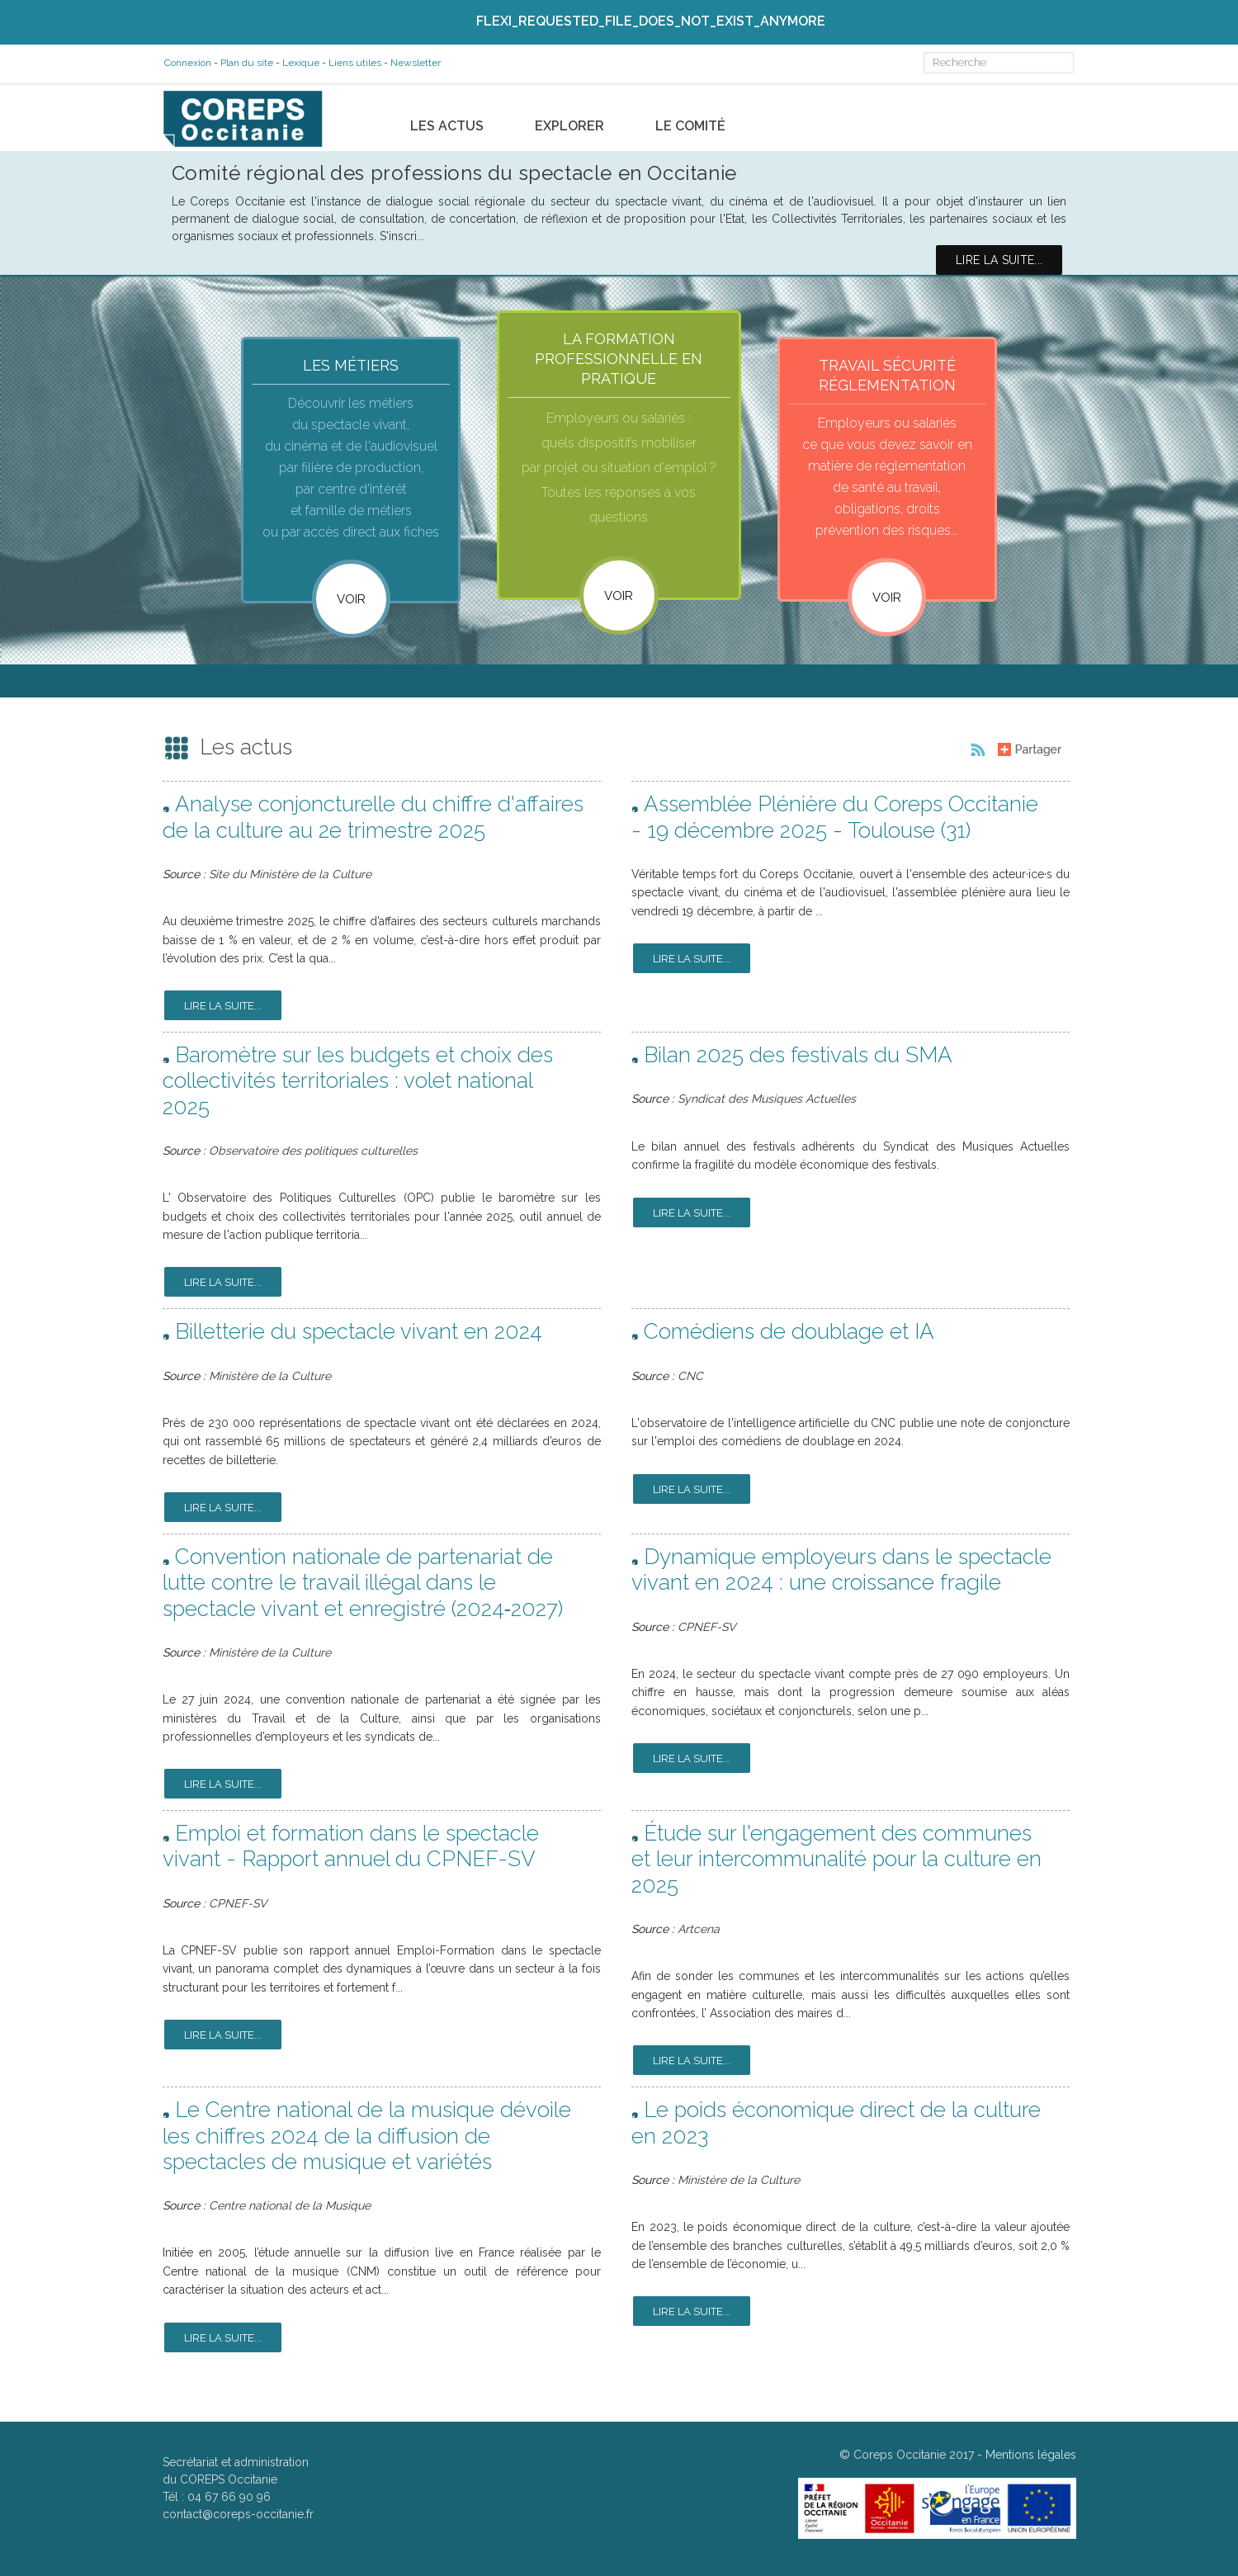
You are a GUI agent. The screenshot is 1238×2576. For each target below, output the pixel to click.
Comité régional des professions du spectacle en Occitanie (454, 167)
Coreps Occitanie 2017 (913, 2458)
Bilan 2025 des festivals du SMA (798, 1059)
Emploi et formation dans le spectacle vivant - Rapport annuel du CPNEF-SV (351, 1850)
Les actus (447, 120)
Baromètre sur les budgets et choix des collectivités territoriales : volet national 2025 (358, 1085)
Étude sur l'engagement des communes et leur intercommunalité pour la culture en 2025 (836, 1863)
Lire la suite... (223, 1010)
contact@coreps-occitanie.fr (238, 2517)
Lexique (299, 63)
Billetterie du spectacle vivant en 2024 (358, 1335)
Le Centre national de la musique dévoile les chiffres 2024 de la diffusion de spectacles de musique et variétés (367, 2139)
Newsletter (414, 63)
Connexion (186, 63)
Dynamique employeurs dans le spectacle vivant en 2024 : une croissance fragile (841, 1573)
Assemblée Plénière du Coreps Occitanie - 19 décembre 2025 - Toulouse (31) (834, 821)
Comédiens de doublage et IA (789, 1335)
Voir (351, 598)
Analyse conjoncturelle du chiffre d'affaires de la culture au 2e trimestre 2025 (373, 821)
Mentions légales (1030, 2458)
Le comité (690, 120)
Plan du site (245, 63)
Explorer (569, 120)
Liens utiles (353, 63)
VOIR (618, 595)
